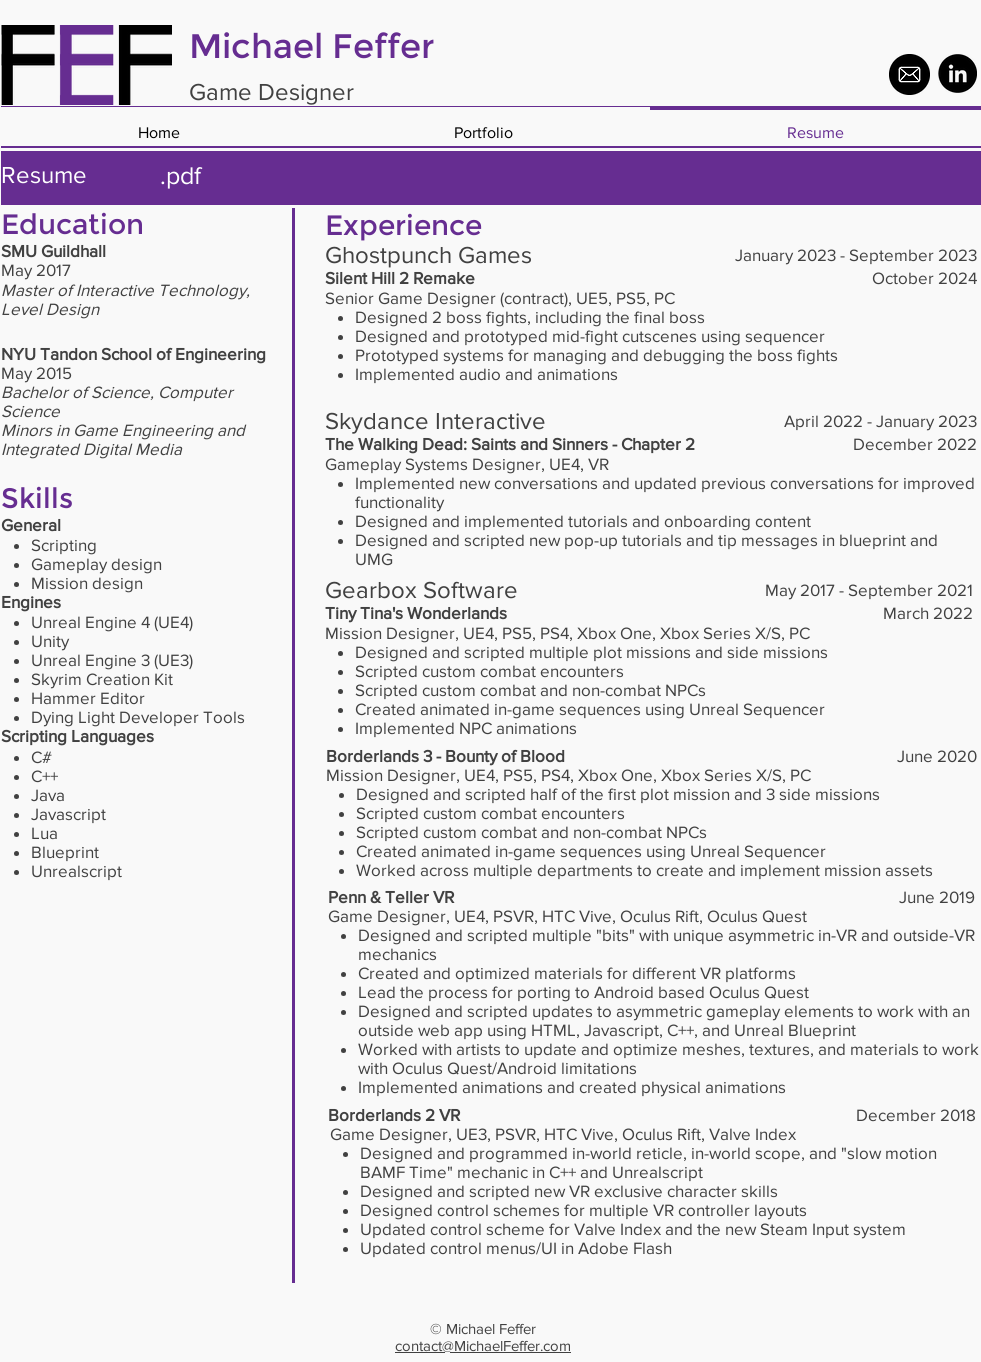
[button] (483, 123)
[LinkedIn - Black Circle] (957, 73)
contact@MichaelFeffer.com (483, 1345)
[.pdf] (181, 175)
